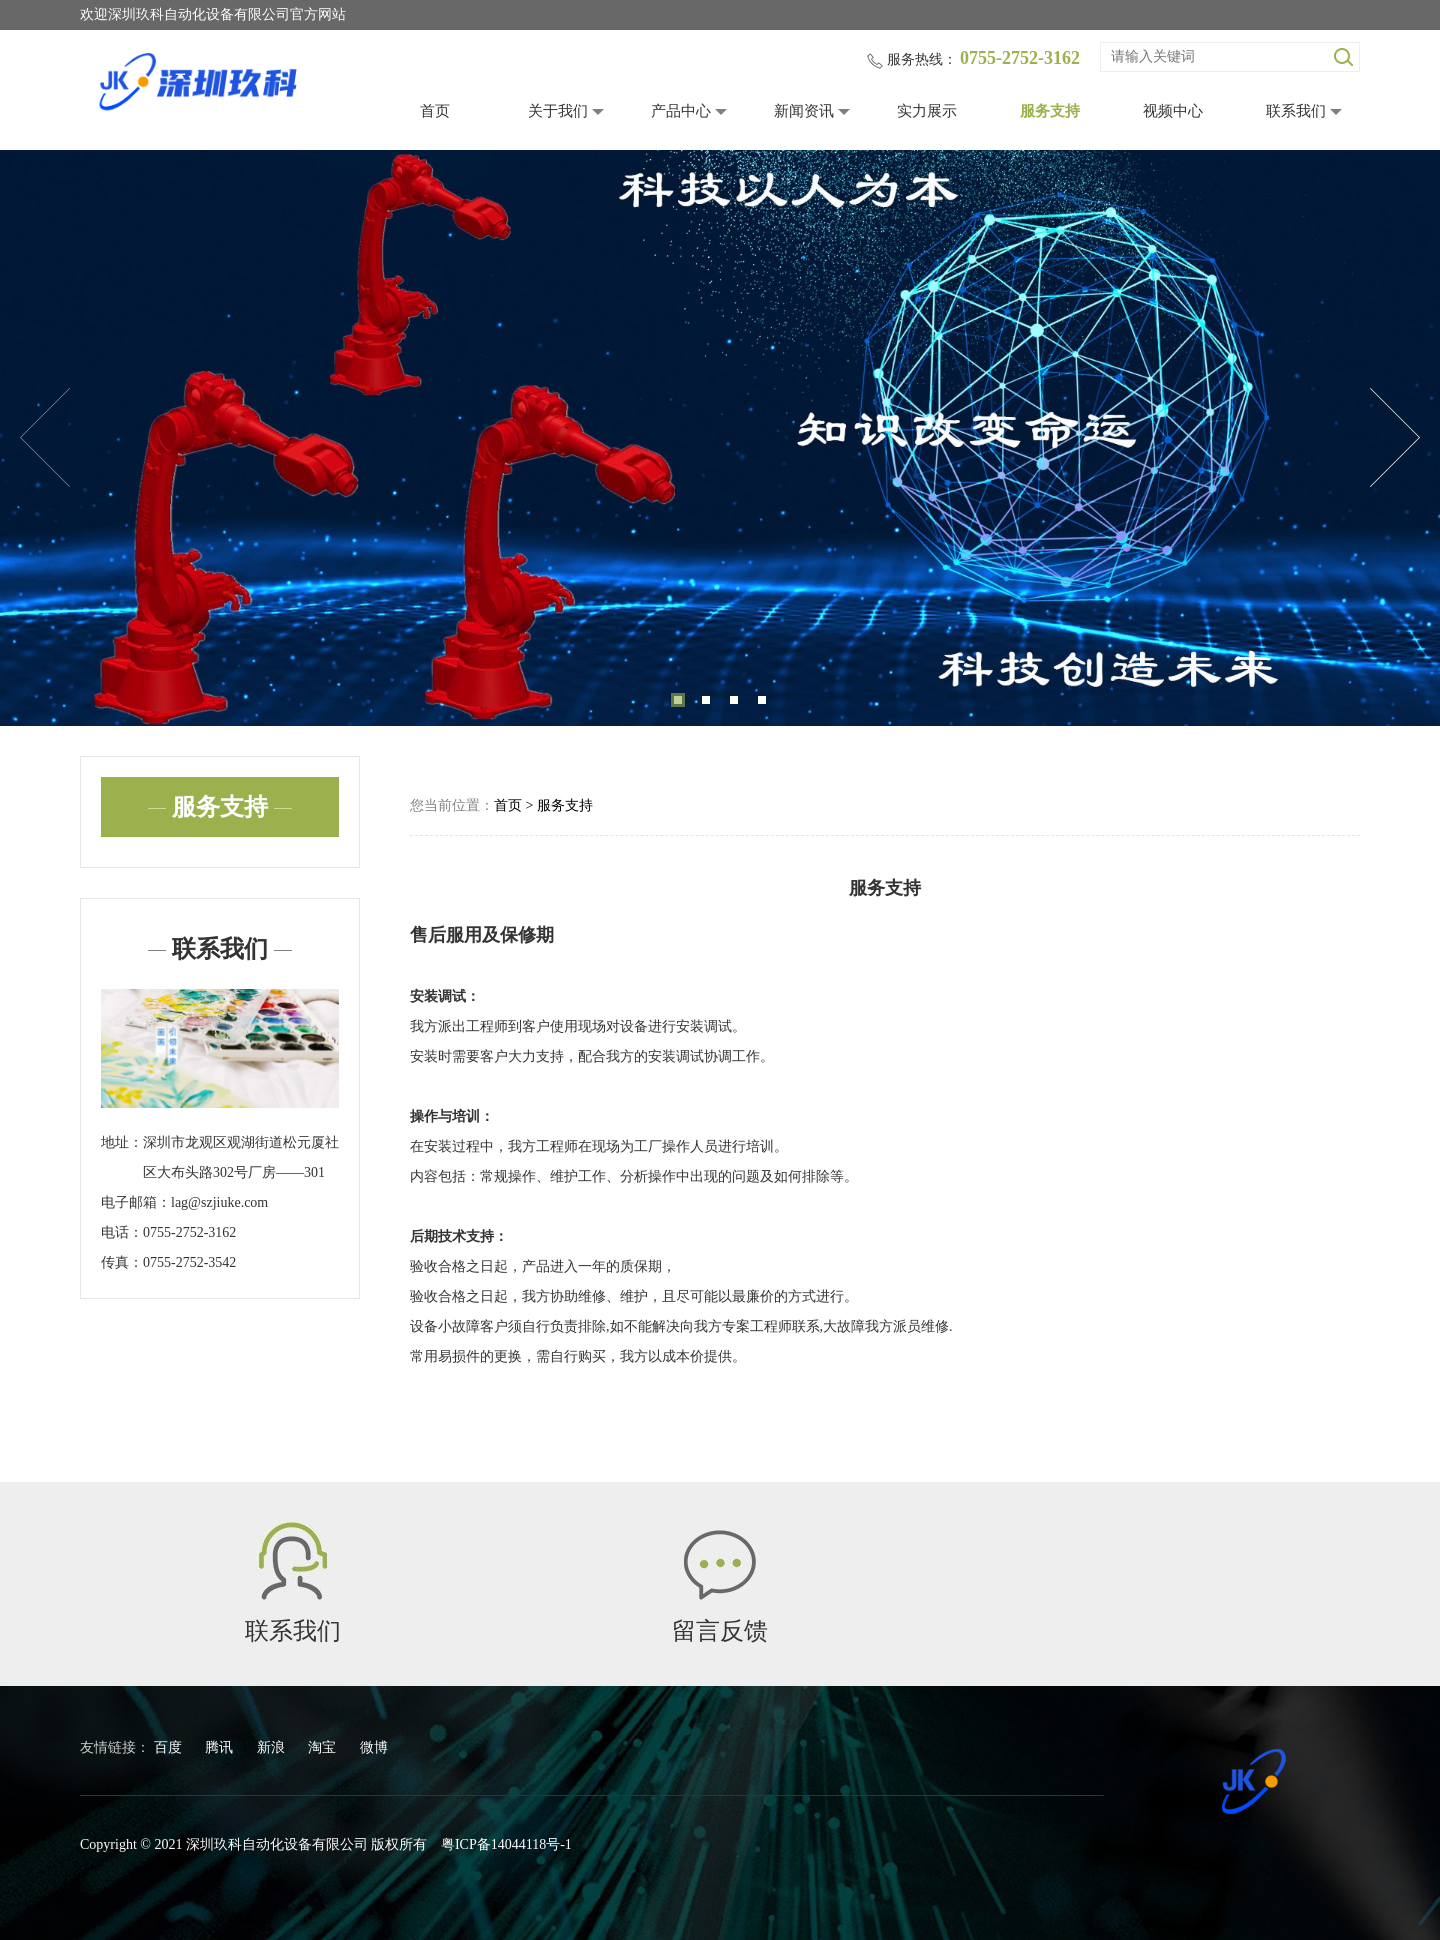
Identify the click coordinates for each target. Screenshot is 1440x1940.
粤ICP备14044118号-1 (506, 1844)
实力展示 (927, 111)
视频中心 (1173, 111)
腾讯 (221, 1747)
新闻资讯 (804, 111)
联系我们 (1296, 111)
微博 (374, 1747)
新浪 (273, 1747)
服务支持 (1050, 111)
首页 (435, 111)
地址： (122, 1142)
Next (1395, 438)
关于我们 (558, 111)
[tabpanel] (720, 438)
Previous (45, 438)
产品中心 (681, 111)
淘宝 (324, 1747)
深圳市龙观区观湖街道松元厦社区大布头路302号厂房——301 (241, 1157)
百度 (170, 1747)
